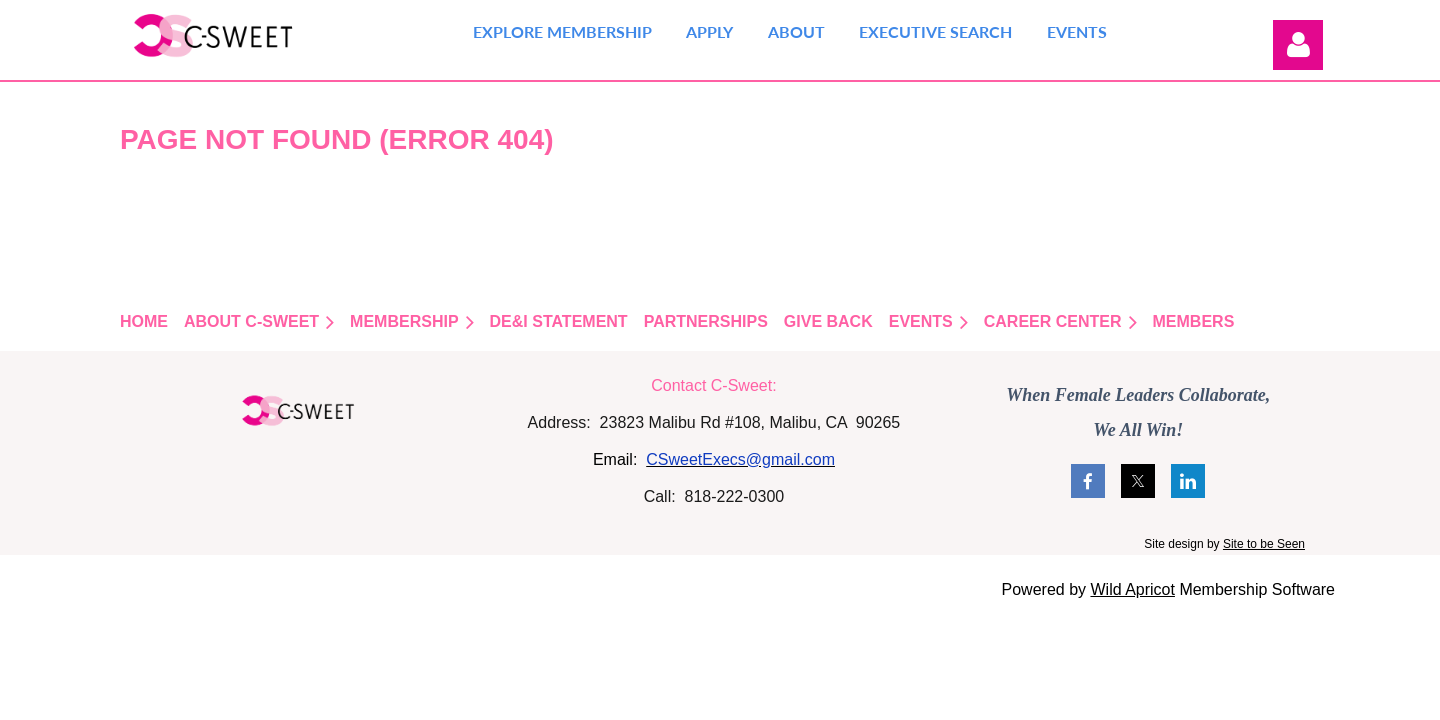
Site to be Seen (1264, 544)
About (796, 31)
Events (1077, 31)
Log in (1298, 45)
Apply (709, 31)
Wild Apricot (1132, 589)
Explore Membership (562, 31)
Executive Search (935, 31)
